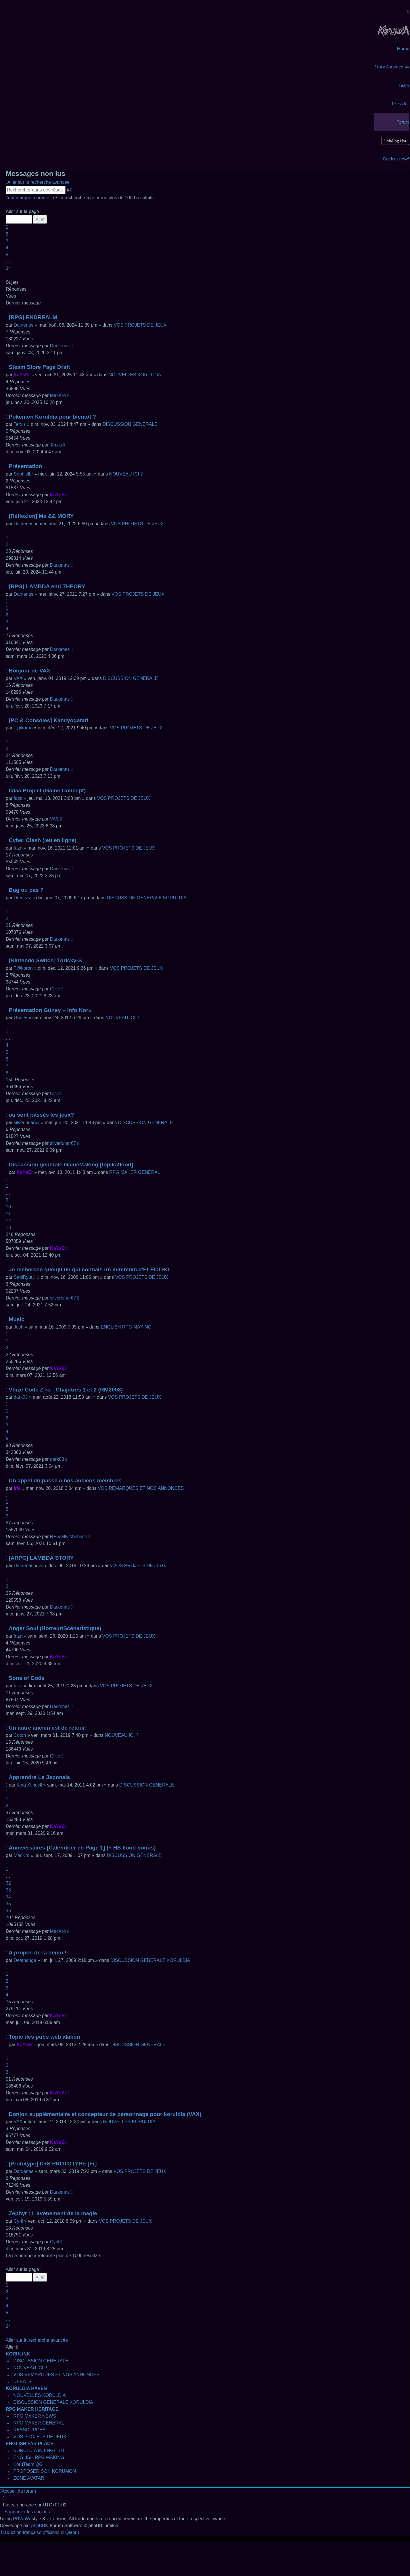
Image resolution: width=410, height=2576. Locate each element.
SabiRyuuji (25, 1277)
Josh (19, 1327)
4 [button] (7, 247)
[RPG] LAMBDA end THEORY (47, 586)
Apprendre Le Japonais (39, 1777)
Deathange (25, 1960)
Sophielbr (23, 473)
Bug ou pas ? (26, 890)
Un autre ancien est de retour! (48, 1728)
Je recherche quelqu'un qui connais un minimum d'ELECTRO (89, 1269)
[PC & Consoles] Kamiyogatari (48, 720)
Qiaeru (72, 2532)
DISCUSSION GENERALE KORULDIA (146, 897)
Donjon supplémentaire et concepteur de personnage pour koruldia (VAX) (105, 2114)
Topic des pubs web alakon (44, 2037)
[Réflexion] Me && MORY (41, 516)
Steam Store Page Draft (39, 367)
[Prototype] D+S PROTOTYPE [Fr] (53, 2164)
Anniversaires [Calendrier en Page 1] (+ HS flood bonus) (82, 1848)
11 (8, 1213)
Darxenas (23, 325)
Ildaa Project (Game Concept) (47, 790)
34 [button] (8, 268)
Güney (20, 1017)
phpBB (38, 2525)
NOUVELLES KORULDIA (135, 374)
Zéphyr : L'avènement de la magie (53, 2213)
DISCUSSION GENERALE (130, 424)
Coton (20, 1735)
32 (8, 1883)
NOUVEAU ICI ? (126, 473)
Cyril (18, 2221)
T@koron (23, 727)
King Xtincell (29, 1784)
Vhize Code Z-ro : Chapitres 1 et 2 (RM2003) (66, 1390)
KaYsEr (22, 374)
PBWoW (21, 2518)
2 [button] (7, 233)
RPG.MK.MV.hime (68, 1536)
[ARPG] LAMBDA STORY (41, 1558)
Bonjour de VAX (29, 671)
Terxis (20, 424)
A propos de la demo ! (37, 1953)
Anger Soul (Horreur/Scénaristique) (55, 1628)
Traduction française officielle (29, 2532)
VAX (18, 678)
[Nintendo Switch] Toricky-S (45, 960)
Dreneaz (22, 897)
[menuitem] (393, 30)
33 (8, 1889)
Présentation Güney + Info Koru (50, 1010)
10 (8, 1206)
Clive (55, 988)
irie (17, 1488)
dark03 (21, 1397)
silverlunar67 (27, 1122)
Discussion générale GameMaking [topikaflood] (71, 1165)
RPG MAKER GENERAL (134, 1172)
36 (8, 1910)
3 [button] (7, 240)
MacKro (58, 395)
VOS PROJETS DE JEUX (140, 325)
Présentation (25, 466)
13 (8, 1227)
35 (8, 1903)
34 (8, 1896)
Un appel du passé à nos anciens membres (65, 1480)
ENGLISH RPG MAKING (126, 1327)
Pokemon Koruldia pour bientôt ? (52, 417)
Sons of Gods (27, 1678)
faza (18, 798)
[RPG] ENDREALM (33, 317)
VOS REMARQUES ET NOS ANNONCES (141, 1488)
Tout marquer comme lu (30, 197)
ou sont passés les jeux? (41, 1115)
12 (8, 1220)
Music (16, 1319)
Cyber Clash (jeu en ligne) (42, 840)
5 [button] (7, 254)
